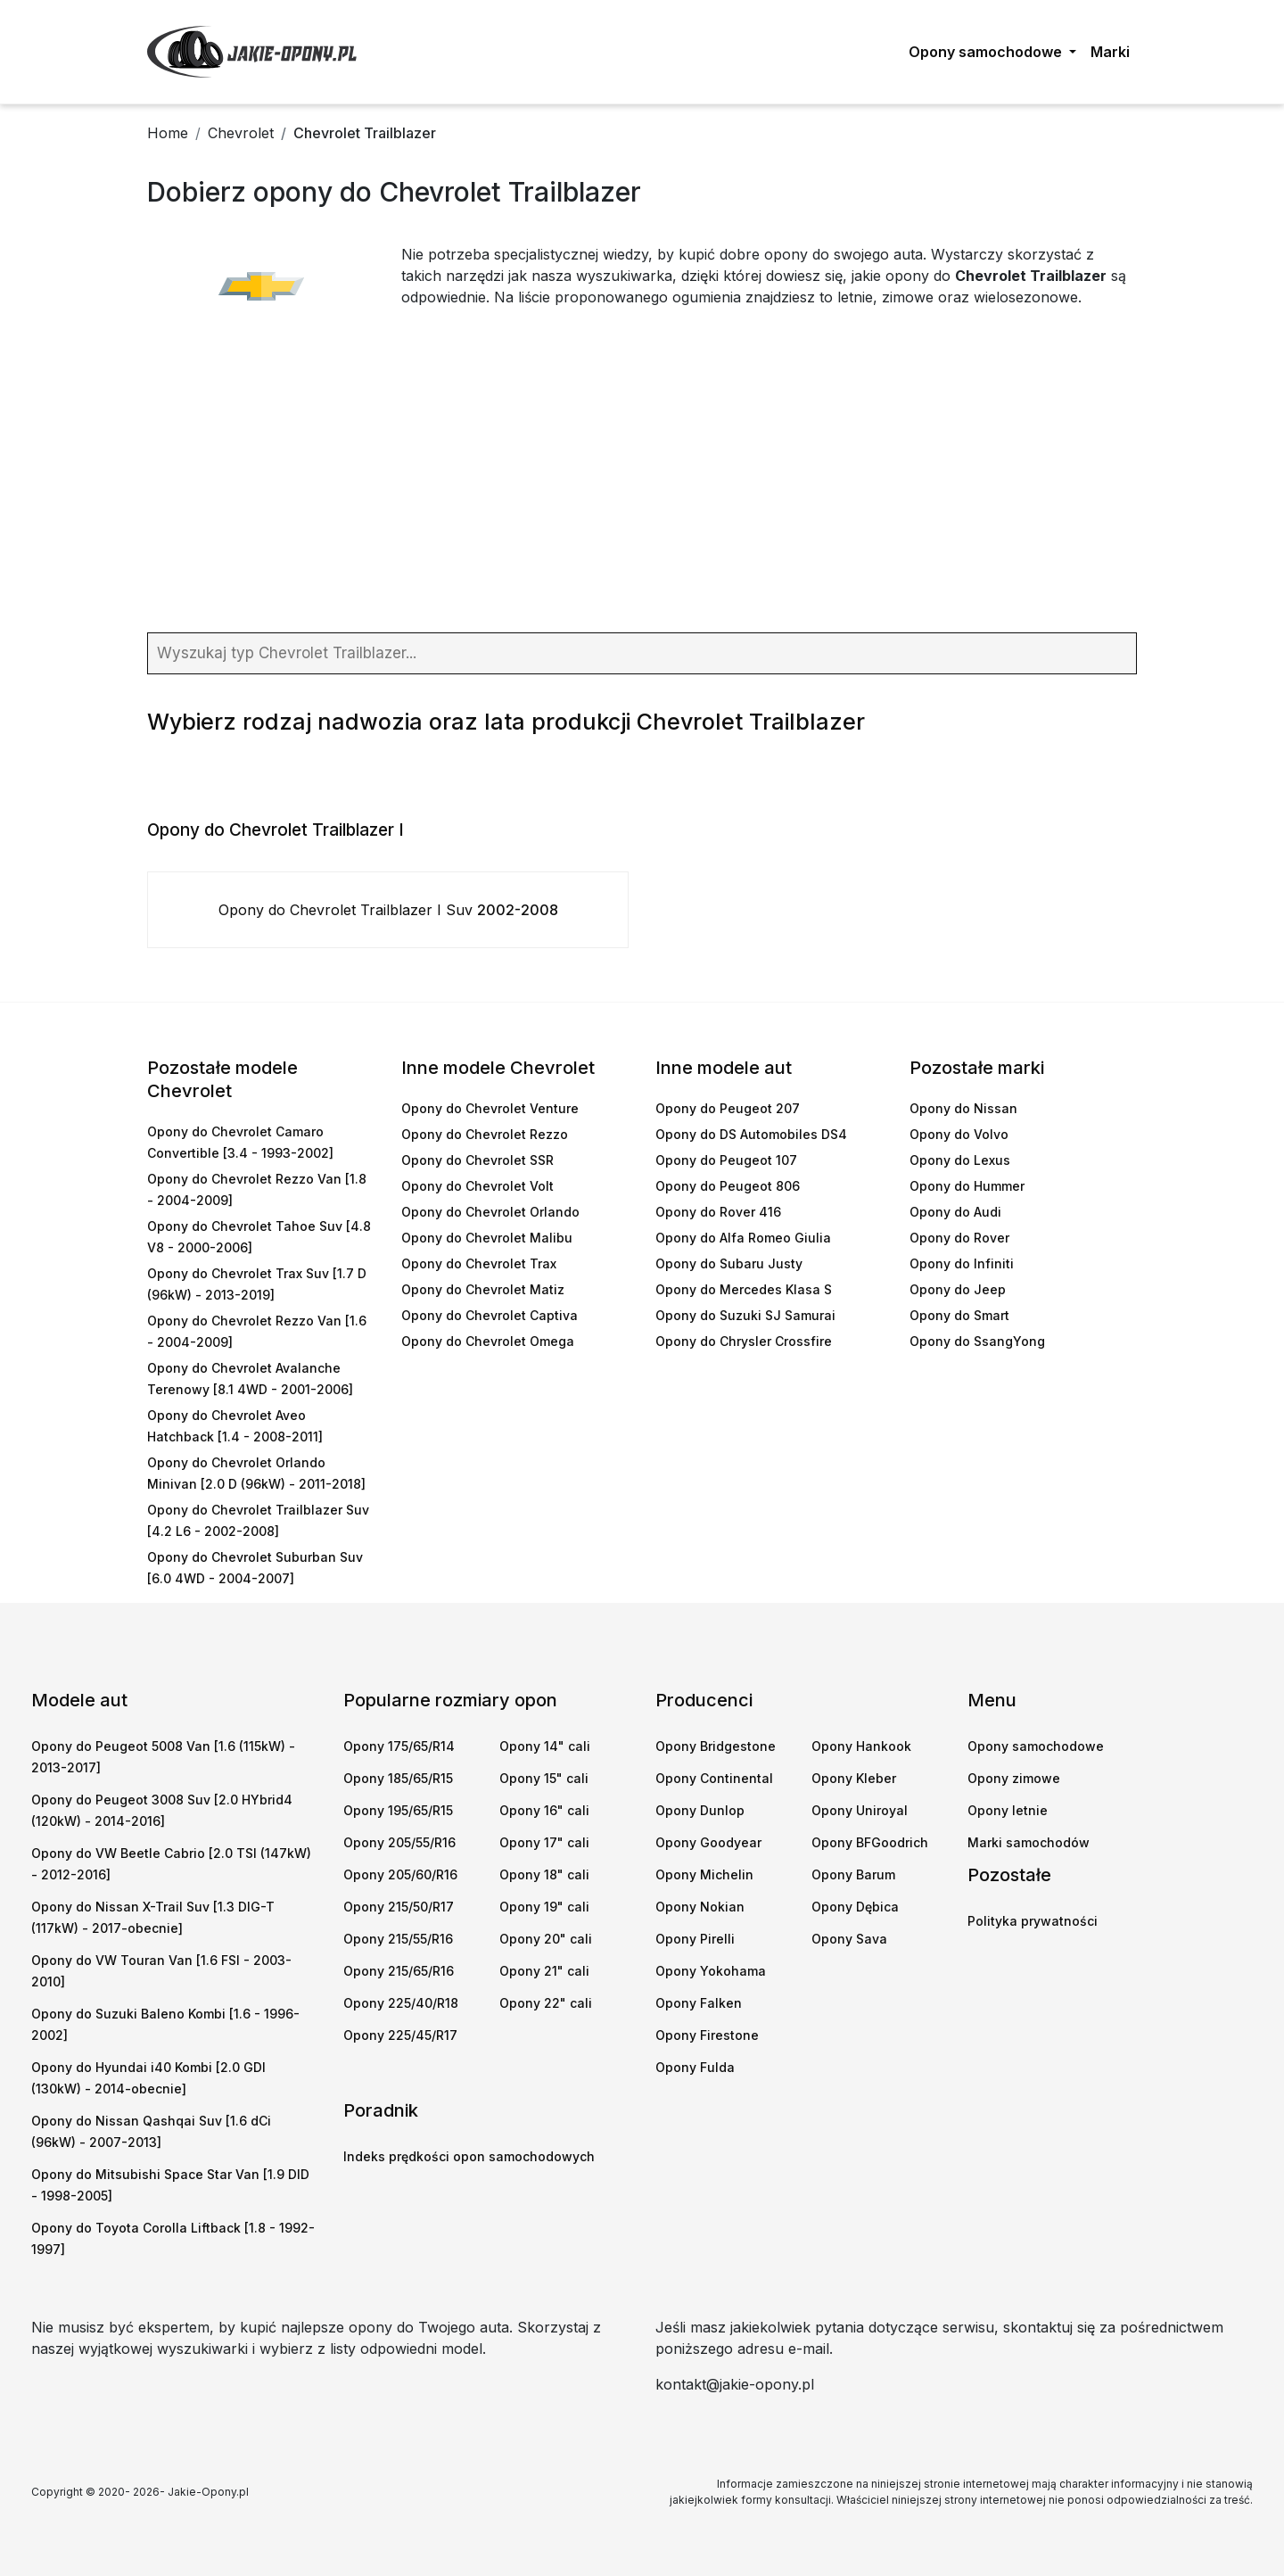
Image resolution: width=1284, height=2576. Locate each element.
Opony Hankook (861, 1746)
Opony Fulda (695, 2067)
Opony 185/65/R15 (398, 1778)
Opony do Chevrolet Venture (490, 1108)
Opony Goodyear (708, 1842)
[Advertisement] (642, 481)
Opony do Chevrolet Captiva (489, 1315)
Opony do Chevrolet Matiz (482, 1289)
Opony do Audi (955, 1211)
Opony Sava (849, 1938)
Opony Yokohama (710, 1970)
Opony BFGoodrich (869, 1842)
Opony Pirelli (695, 1938)
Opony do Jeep (958, 1289)
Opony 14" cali (544, 1746)
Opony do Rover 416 (718, 1211)
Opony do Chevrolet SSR (477, 1160)
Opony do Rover (959, 1237)
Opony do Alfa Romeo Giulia (743, 1237)
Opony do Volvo (959, 1134)
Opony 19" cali (544, 1906)
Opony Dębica (855, 1906)
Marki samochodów (1028, 1842)
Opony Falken (698, 2002)
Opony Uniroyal (859, 1810)
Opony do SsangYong (977, 1341)
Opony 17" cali (544, 1842)
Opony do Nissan (963, 1108)
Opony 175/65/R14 (399, 1746)
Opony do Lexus (960, 1160)
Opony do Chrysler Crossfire (743, 1341)
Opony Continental (714, 1778)
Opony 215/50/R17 (398, 1906)
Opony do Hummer (967, 1185)
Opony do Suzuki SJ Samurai (745, 1315)
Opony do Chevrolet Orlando (490, 1211)
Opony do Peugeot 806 (727, 1185)
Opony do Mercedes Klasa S (743, 1289)
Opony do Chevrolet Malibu (486, 1237)
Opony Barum (853, 1874)
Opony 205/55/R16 (399, 1842)
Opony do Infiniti (962, 1263)
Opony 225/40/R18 (400, 2002)
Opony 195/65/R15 (398, 1810)
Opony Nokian (700, 1906)
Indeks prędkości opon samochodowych (469, 2156)
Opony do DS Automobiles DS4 (751, 1134)
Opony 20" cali (545, 1938)
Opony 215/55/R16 (398, 1938)
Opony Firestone (707, 2035)
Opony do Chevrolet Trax (478, 1263)
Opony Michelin (704, 1874)
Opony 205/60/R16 (400, 1874)
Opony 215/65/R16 (398, 1970)
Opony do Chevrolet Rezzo (484, 1134)
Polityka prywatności (1032, 1920)
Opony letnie (1007, 1810)
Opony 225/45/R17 (400, 2035)
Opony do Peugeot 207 (727, 1108)
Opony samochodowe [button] (987, 52)
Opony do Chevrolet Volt (477, 1185)
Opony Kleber (853, 1778)
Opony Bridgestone (715, 1746)
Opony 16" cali (544, 1810)
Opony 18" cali (544, 1874)
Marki (1110, 52)
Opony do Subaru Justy (728, 1263)
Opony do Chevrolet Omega (487, 1341)
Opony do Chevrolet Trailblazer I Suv (388, 910)
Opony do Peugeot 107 (726, 1160)
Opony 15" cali (543, 1778)
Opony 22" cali (545, 2002)
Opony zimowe (1013, 1778)
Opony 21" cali (544, 1970)
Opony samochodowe (1035, 1746)
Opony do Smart (959, 1315)
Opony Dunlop (700, 1810)
